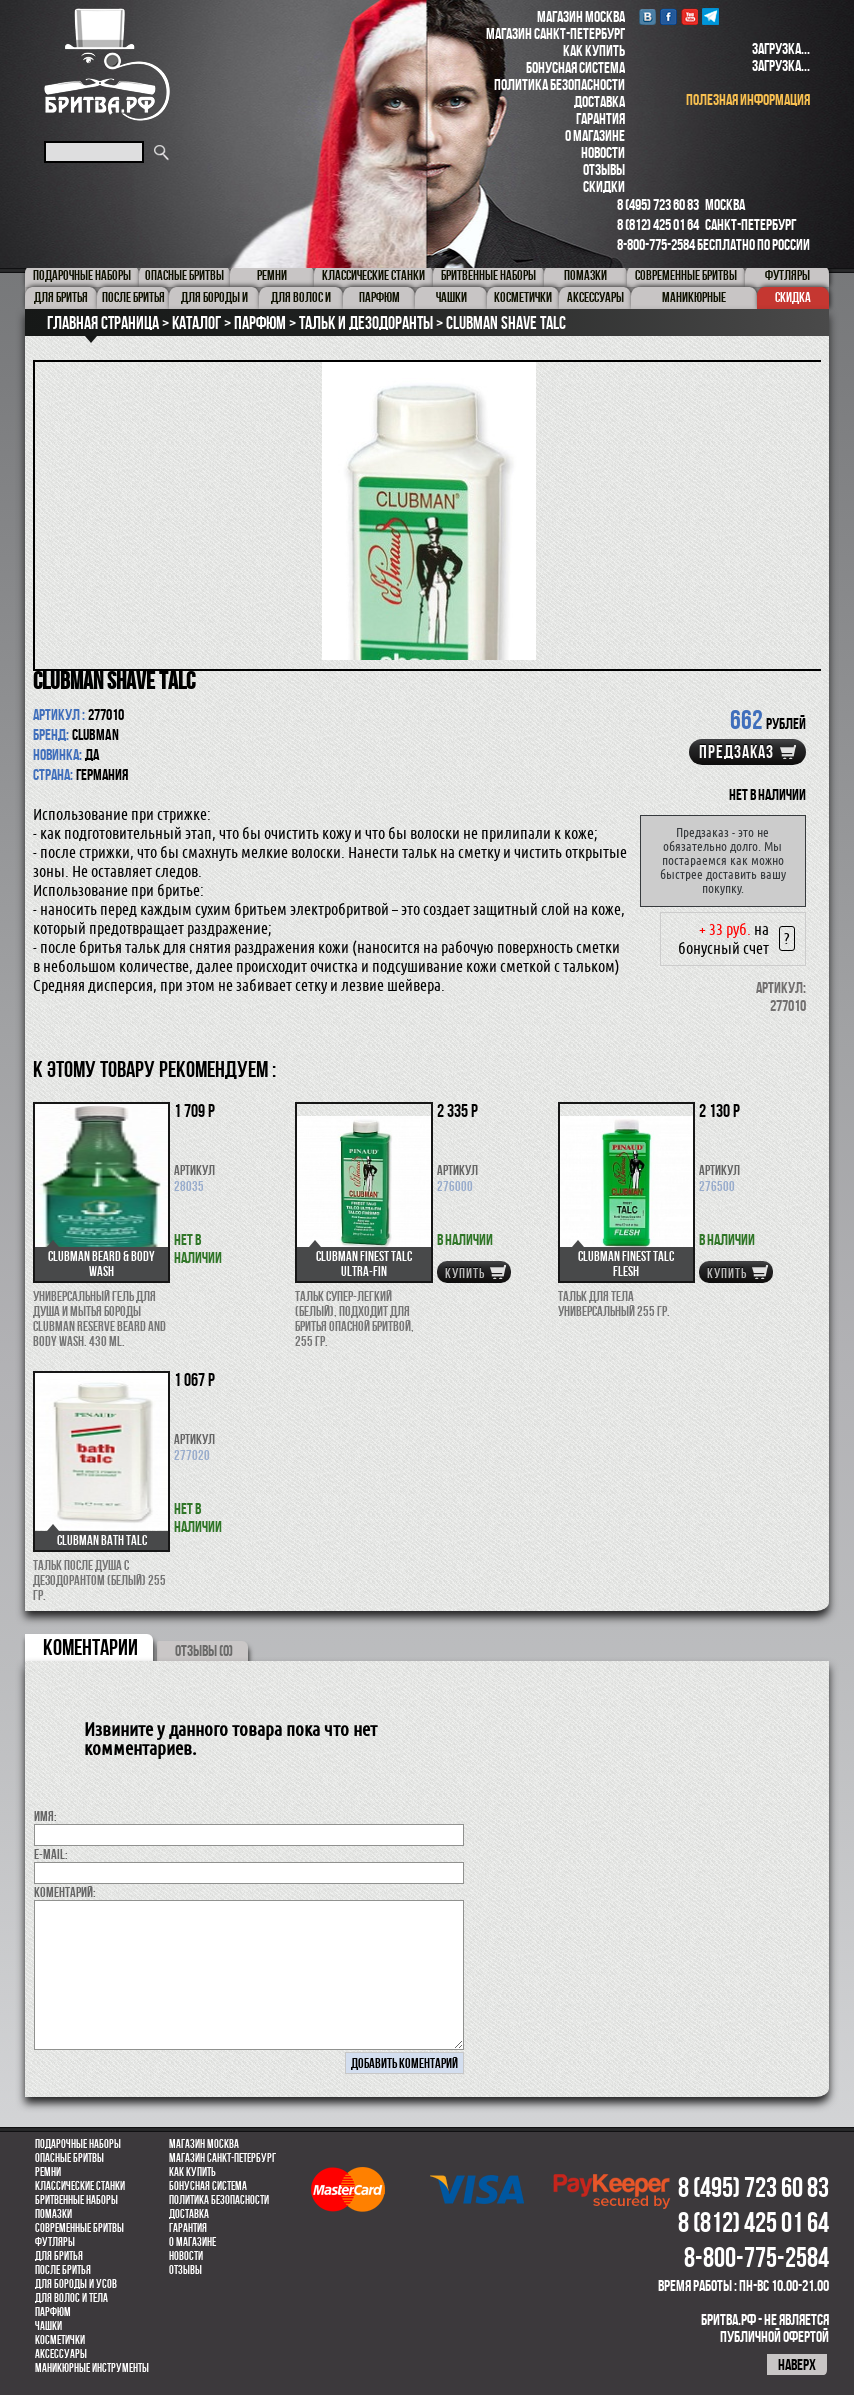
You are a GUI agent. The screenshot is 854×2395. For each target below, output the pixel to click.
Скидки (604, 186)
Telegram (710, 16)
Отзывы (604, 169)
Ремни (48, 2172)
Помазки (53, 2214)
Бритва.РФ (107, 64)
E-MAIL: (51, 1854)
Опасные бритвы (69, 2158)
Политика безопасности (559, 84)
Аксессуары (61, 2354)
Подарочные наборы (78, 2144)
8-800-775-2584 (656, 244)
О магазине (595, 135)
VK (647, 16)
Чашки (48, 2326)
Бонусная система (575, 67)
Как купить (594, 50)
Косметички (60, 2340)
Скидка (793, 297)
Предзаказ (736, 752)
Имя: (45, 1816)
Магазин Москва (581, 16)
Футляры (55, 2242)
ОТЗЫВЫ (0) (204, 1650)
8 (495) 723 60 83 (658, 204)
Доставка (599, 101)
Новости (603, 152)
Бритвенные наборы (76, 2200)
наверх (797, 2364)
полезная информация (748, 99)
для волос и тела (71, 2298)
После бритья (63, 2270)
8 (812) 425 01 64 (658, 224)
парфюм (53, 2312)
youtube (689, 16)
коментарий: (65, 1892)
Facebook (668, 16)
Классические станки (80, 2186)
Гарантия (600, 118)
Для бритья (59, 2256)
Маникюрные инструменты (92, 2368)
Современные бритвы (79, 2228)
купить (465, 1273)
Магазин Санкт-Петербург (555, 33)
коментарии (90, 1647)
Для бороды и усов (76, 2284)
